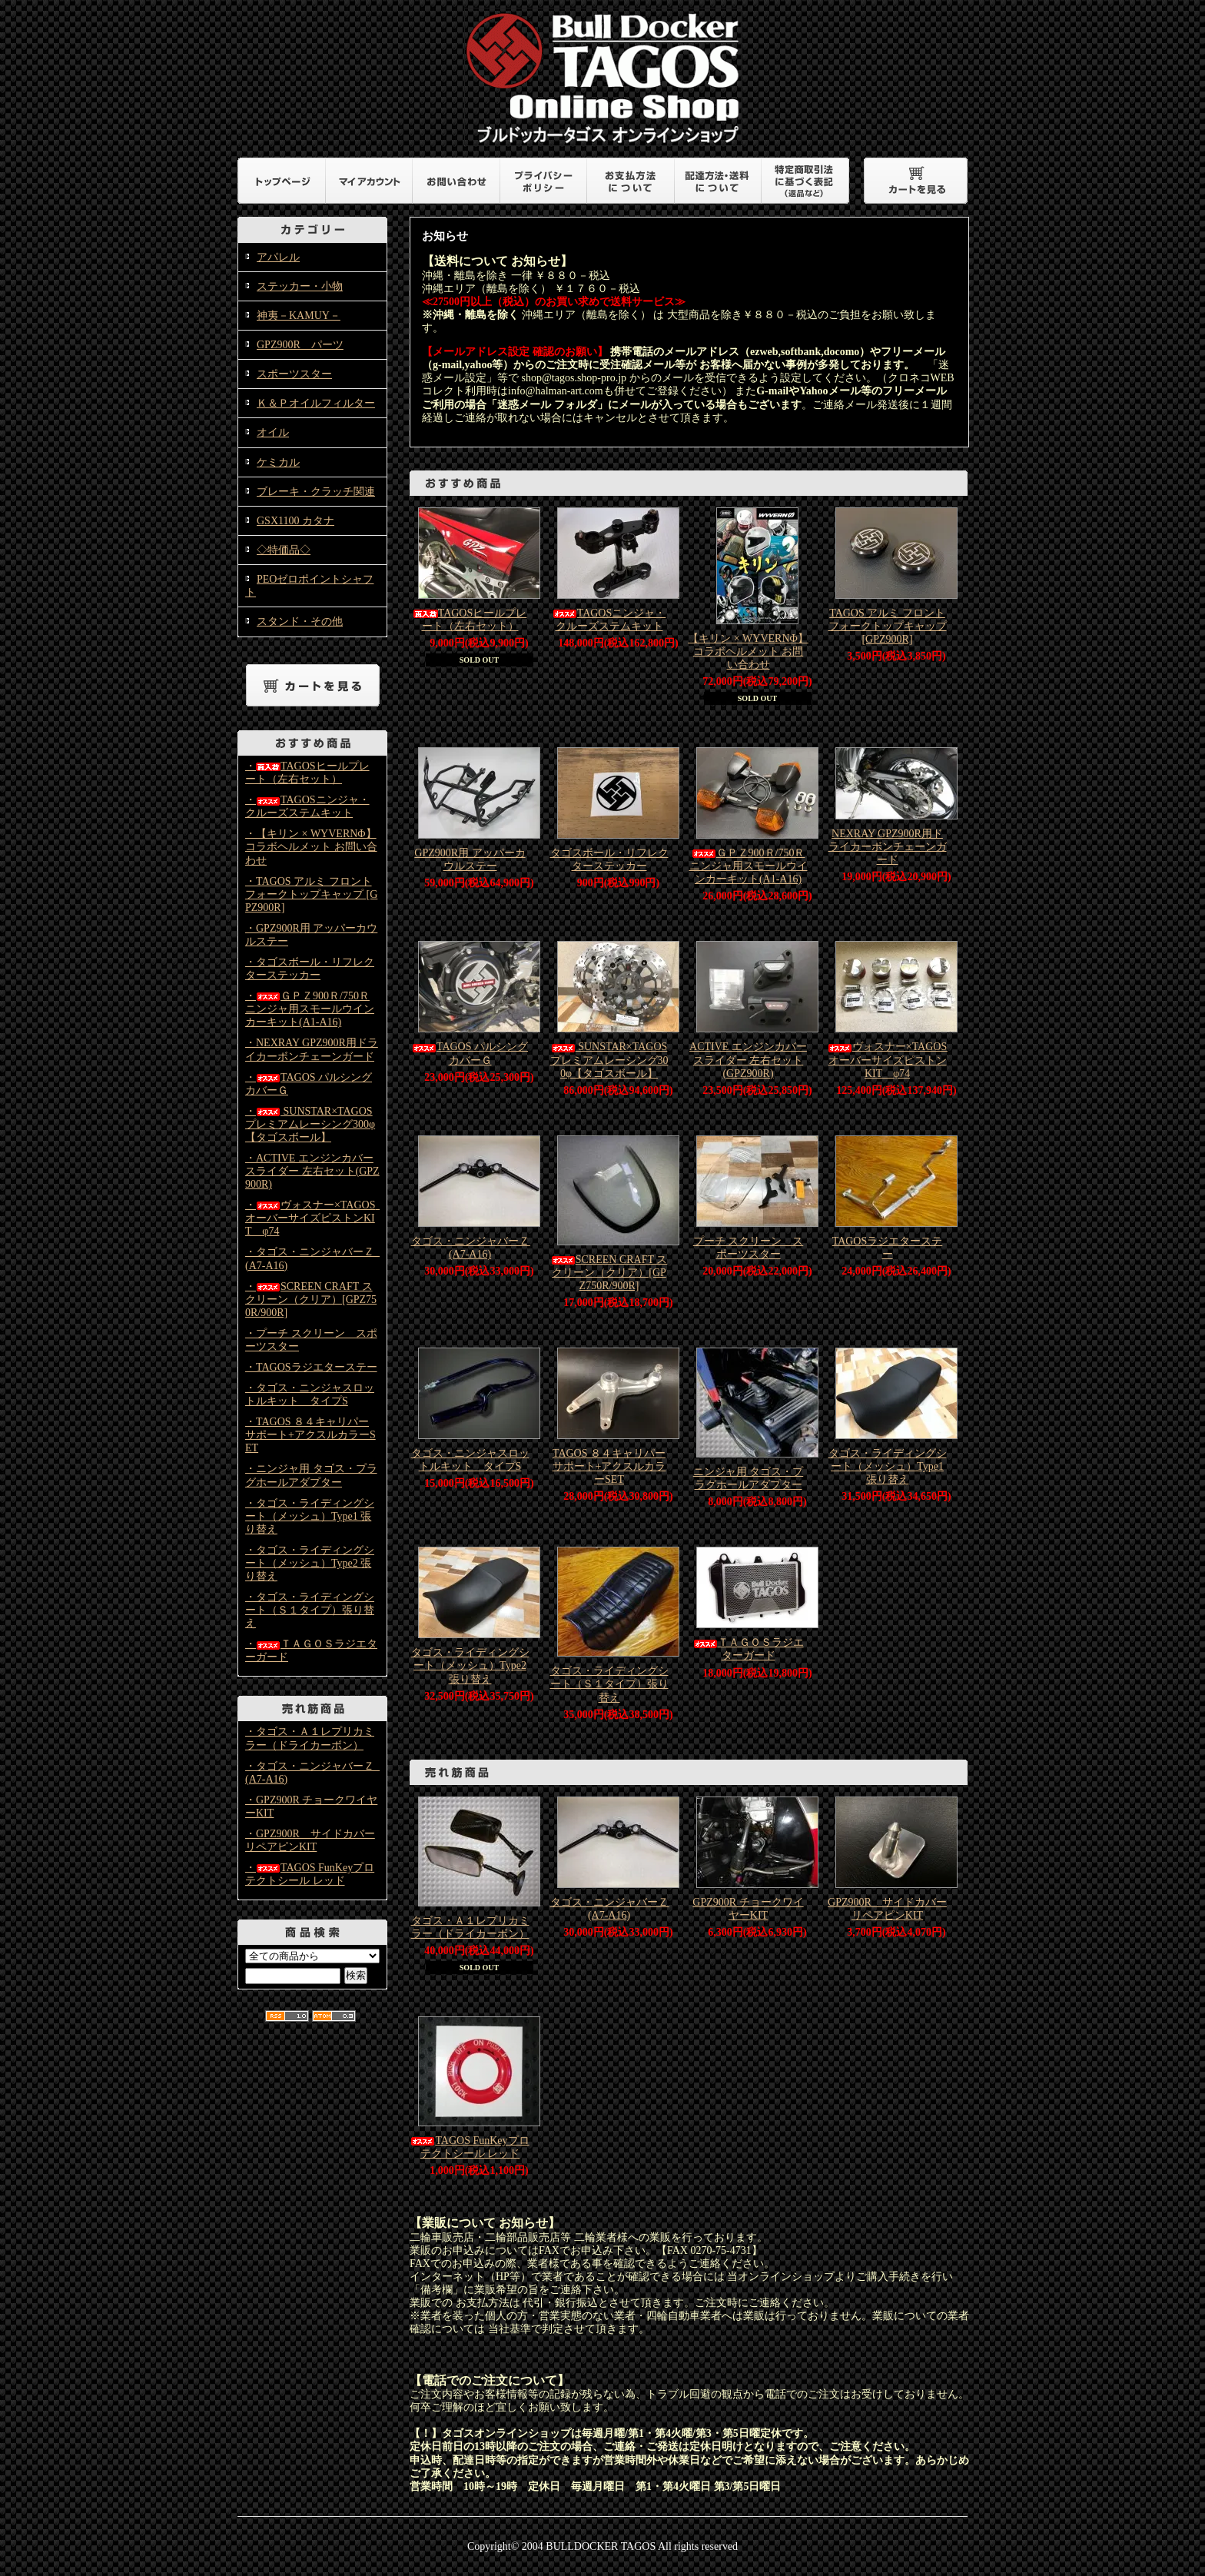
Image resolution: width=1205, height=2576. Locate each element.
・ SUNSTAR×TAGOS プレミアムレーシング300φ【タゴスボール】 (310, 1124)
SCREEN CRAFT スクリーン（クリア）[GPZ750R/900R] (609, 1272)
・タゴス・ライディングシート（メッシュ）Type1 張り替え (309, 1516)
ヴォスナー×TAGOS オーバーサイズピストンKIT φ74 (893, 1060)
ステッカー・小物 (300, 286)
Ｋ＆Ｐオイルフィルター (316, 403)
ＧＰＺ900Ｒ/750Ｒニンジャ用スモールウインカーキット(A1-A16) (748, 866)
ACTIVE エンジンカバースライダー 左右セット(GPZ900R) (748, 1060)
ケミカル (278, 462)
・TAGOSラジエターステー (311, 1367)
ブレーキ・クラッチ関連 (316, 491)
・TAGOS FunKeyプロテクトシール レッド (309, 1874)
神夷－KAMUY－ (298, 315)
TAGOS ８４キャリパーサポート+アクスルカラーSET (609, 1466)
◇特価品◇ (283, 550)
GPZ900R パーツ (300, 345)
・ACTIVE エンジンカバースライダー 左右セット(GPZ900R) (312, 1171)
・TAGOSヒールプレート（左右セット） (307, 772)
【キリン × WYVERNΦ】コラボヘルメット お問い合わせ (748, 651)
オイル (273, 432)
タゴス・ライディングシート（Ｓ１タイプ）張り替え (609, 1684)
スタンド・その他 (300, 621)
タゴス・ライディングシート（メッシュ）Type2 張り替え (470, 1665)
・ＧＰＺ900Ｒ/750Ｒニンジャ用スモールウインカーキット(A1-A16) (309, 1009)
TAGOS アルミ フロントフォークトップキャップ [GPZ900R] (887, 626)
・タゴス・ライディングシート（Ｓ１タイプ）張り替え (309, 1610)
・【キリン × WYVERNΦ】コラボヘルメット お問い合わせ (311, 847)
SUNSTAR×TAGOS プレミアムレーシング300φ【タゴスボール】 (609, 1060)
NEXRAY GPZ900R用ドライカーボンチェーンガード (887, 847)
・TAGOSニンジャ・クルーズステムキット (307, 806)
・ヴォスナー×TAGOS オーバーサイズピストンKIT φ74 (315, 1218)
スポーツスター (294, 374)
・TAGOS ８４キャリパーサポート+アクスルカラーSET (310, 1435)
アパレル (278, 257)
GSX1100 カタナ (295, 521)
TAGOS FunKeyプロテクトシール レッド (469, 2147)
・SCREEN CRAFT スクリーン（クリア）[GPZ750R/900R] (311, 1299)
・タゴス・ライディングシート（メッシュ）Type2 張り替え (309, 1563)
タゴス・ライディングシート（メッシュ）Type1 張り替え (887, 1466)
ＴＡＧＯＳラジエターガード (748, 1649)
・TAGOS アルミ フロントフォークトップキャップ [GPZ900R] (311, 894)
